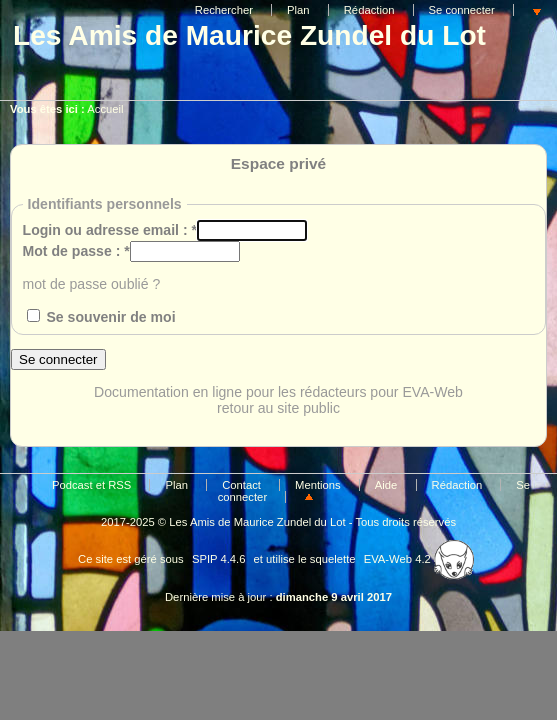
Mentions (318, 485)
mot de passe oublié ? (92, 284)
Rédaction (369, 10)
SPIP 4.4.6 (219, 559)
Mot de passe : (76, 251)
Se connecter (462, 10)
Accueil (105, 109)
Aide (386, 485)
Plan (298, 10)
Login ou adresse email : (110, 230)
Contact (241, 485)
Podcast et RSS (91, 485)
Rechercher (224, 10)
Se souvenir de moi (110, 317)
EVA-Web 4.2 (419, 559)
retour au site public (278, 408)
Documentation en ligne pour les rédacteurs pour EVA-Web (278, 392)
